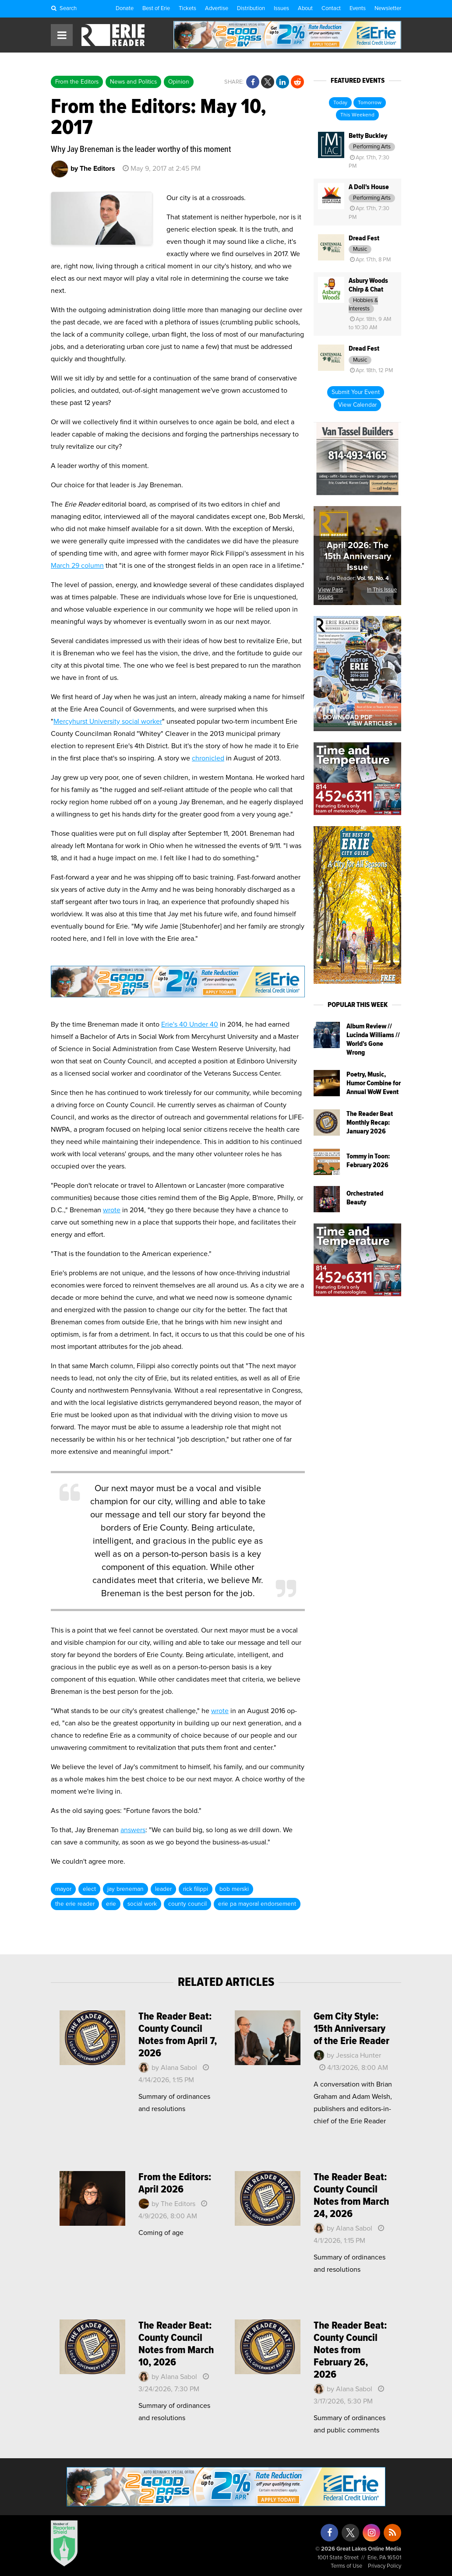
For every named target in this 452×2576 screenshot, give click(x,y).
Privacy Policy (384, 2566)
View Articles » (372, 724)
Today (340, 103)
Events (358, 8)
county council (187, 1904)
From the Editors (77, 82)
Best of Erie (156, 8)
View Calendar (357, 405)
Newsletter (387, 8)
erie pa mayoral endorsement (257, 1904)
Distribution (251, 8)
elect (89, 1889)
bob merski (234, 1889)
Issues (281, 8)
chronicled (208, 758)
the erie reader (75, 1904)
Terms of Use (346, 2566)
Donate (125, 8)
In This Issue (382, 590)
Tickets (187, 8)
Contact (331, 8)
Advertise (216, 8)
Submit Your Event (356, 392)
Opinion (178, 82)
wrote (111, 1210)
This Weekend (357, 115)
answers (132, 1829)
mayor (63, 1889)
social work (142, 1904)
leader (163, 1889)
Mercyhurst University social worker (107, 721)
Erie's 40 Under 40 (189, 1024)
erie (111, 1904)
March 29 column (77, 565)
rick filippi (195, 1889)
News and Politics (133, 82)
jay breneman (125, 1889)
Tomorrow (369, 103)
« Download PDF (345, 717)
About (305, 8)
